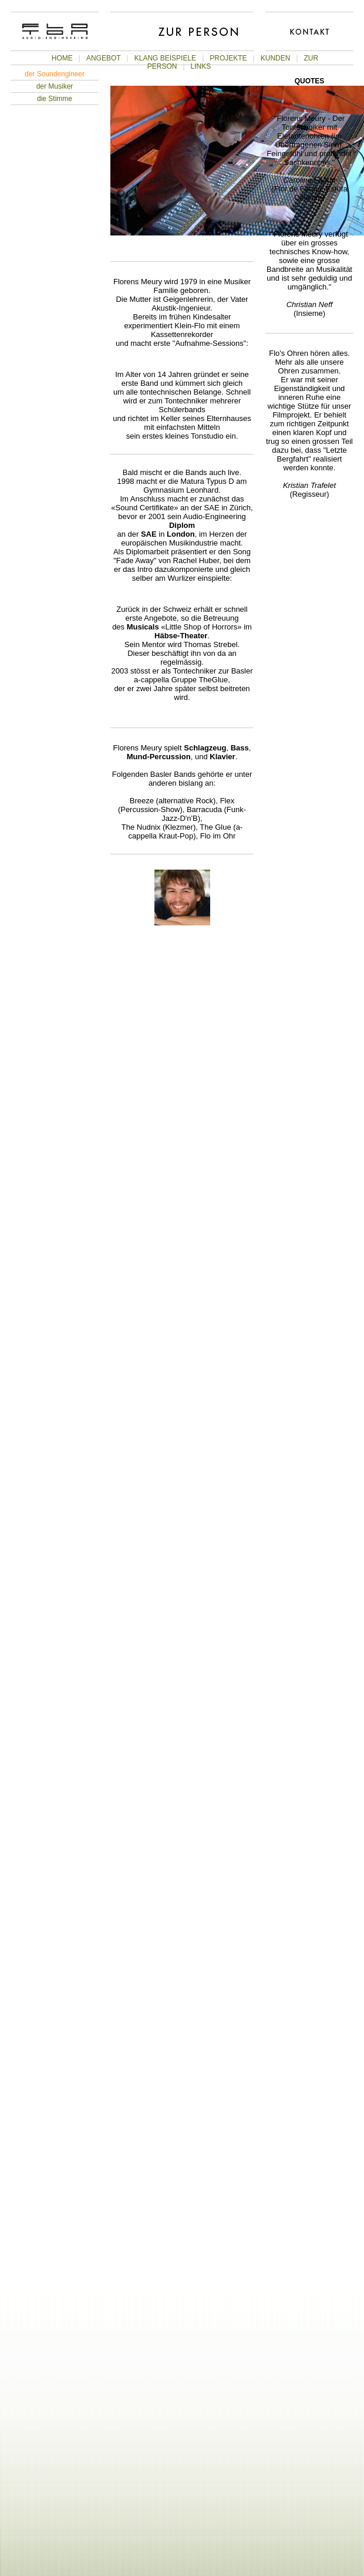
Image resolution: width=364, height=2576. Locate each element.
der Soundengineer (55, 74)
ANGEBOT (103, 58)
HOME (62, 58)
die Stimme (54, 99)
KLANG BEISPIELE (165, 58)
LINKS (201, 66)
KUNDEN (276, 58)
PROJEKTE (228, 58)
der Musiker (54, 86)
